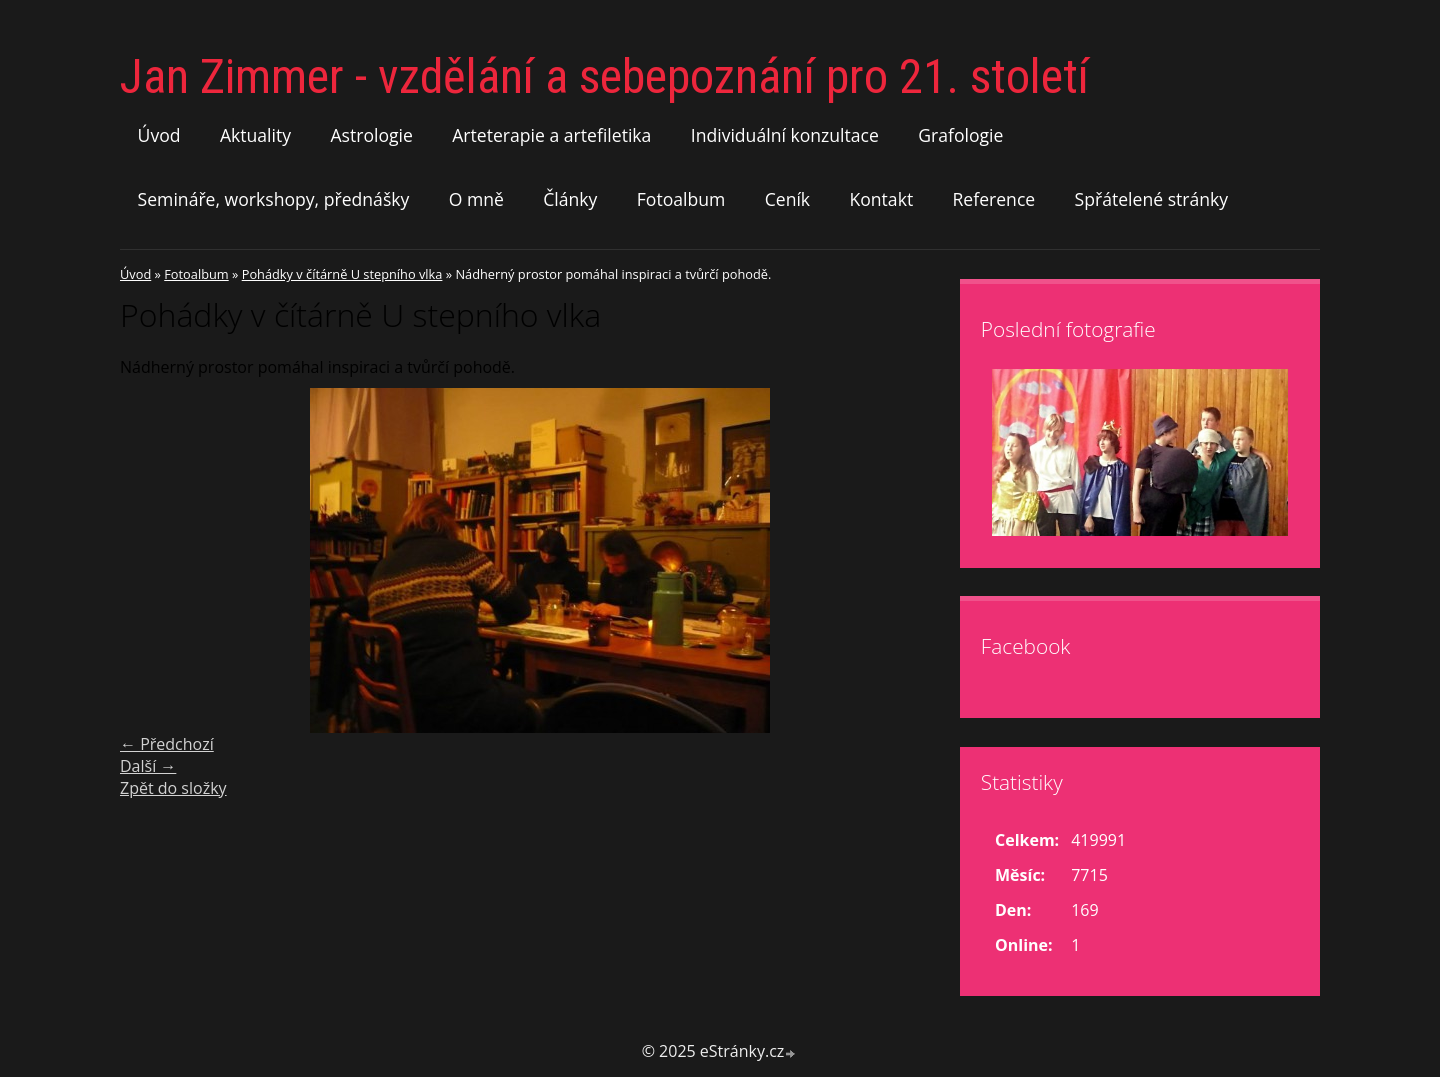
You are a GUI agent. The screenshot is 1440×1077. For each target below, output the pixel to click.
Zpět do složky (173, 788)
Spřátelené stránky (1152, 199)
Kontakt (881, 199)
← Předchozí (167, 744)
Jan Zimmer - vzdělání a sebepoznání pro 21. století (604, 76)
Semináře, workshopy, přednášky (274, 199)
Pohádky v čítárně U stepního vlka (342, 274)
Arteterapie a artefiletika (551, 135)
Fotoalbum (681, 199)
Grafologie (960, 135)
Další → (148, 766)
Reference (994, 199)
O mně (476, 199)
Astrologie (371, 135)
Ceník (787, 199)
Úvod (159, 135)
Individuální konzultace (785, 135)
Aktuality (255, 135)
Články (570, 199)
